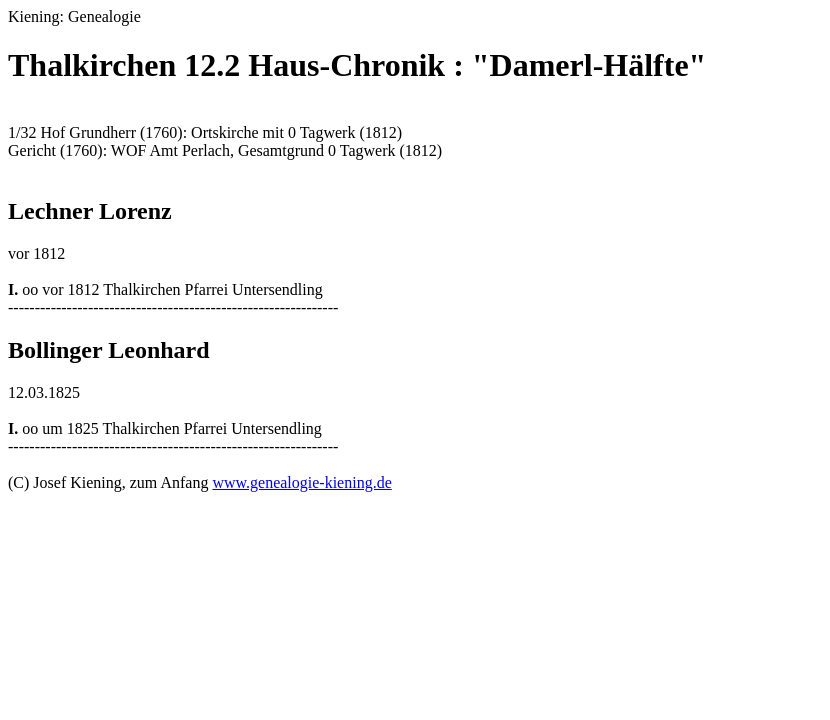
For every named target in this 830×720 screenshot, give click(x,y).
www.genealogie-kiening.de (301, 482)
